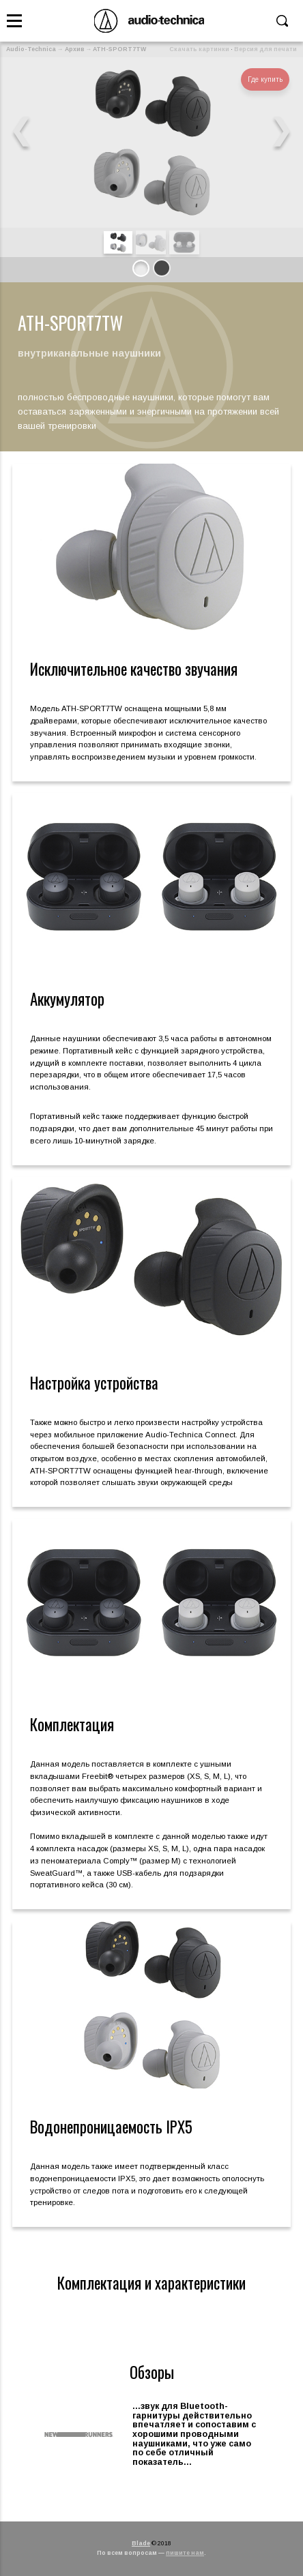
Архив (75, 49)
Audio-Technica (31, 49)
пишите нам (185, 2552)
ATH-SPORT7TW (119, 49)
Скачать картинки (199, 49)
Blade (141, 2543)
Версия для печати (265, 49)
